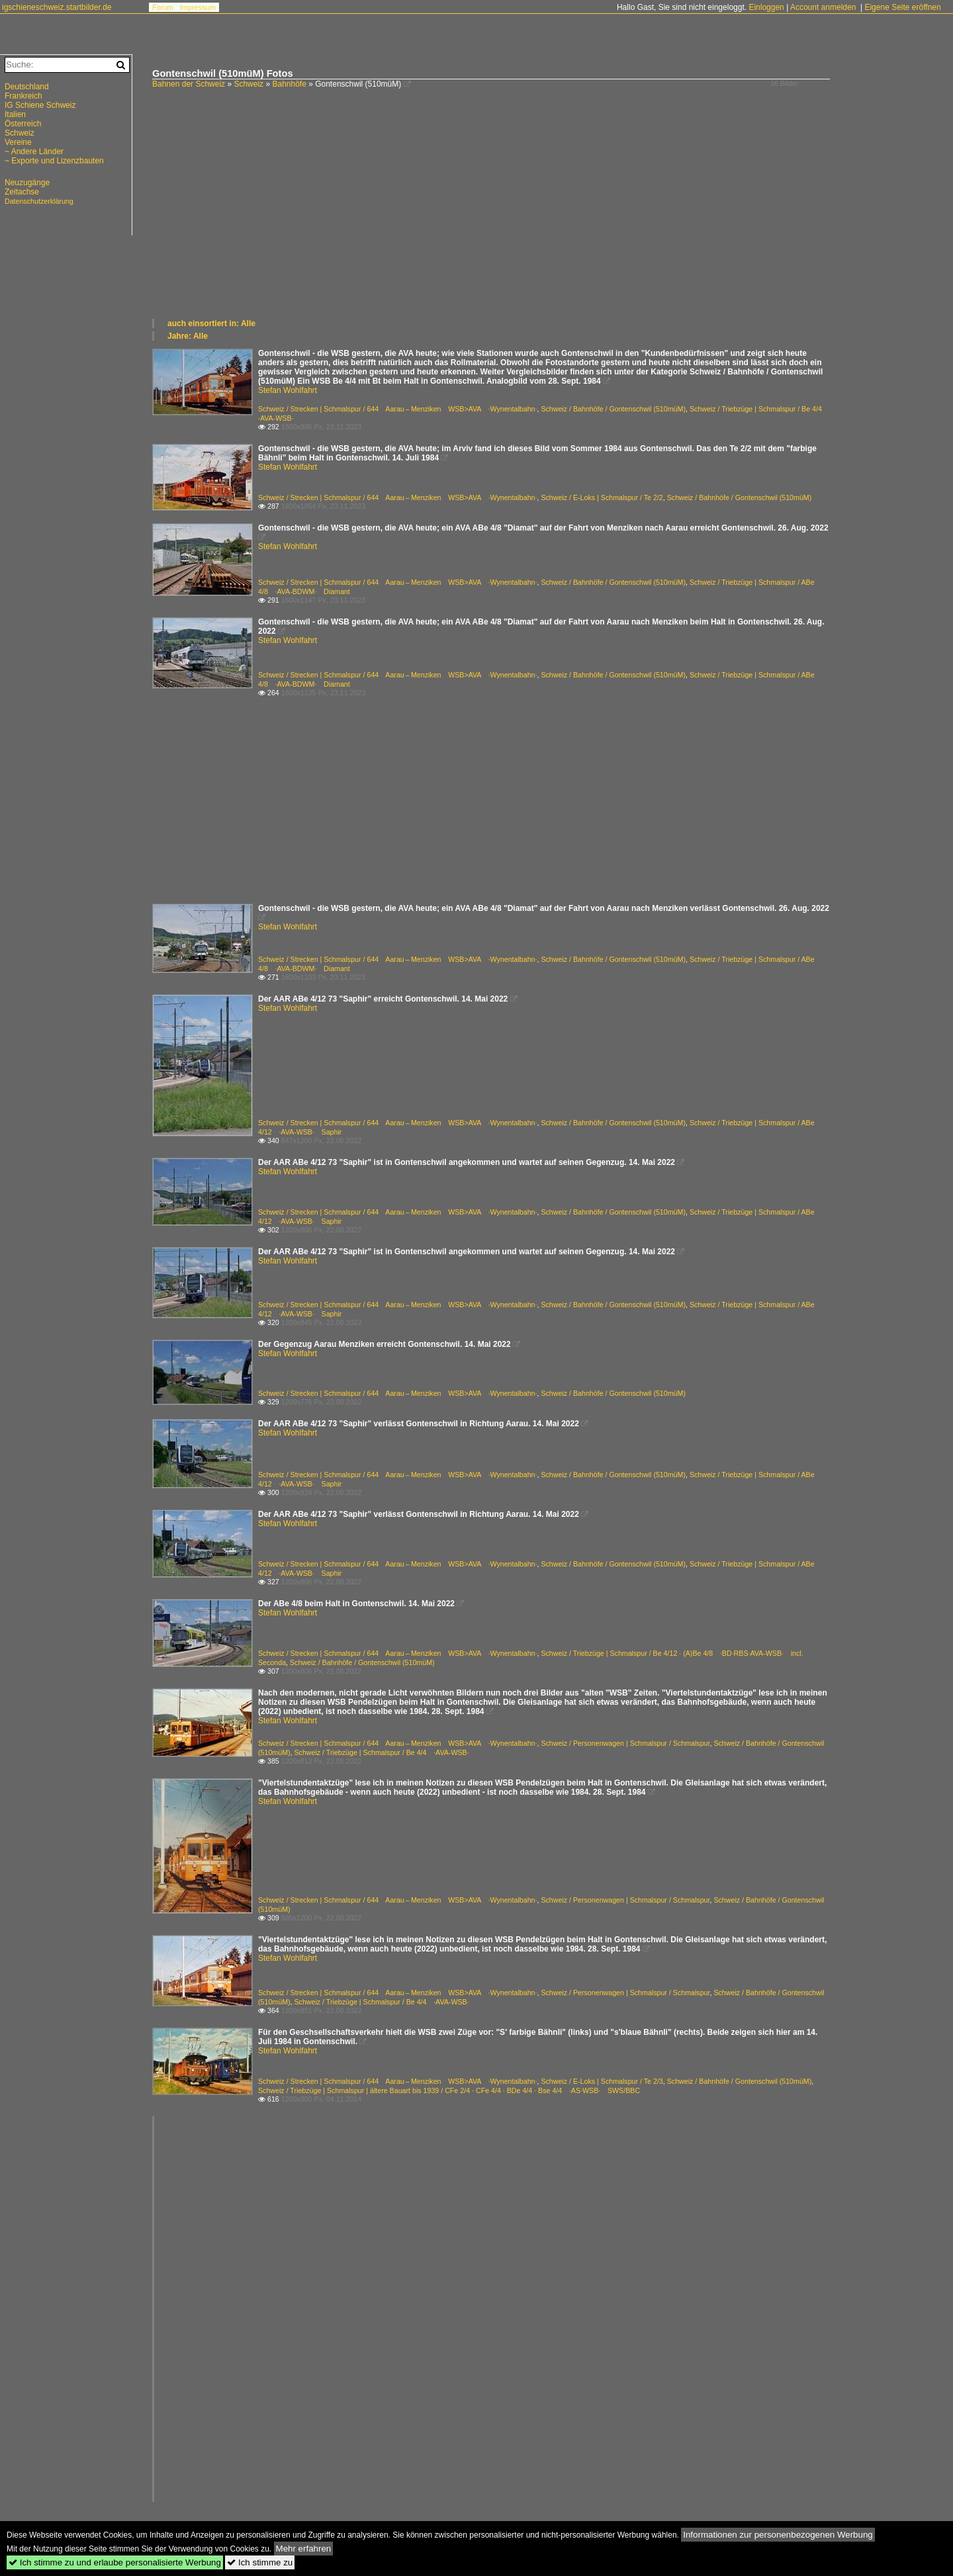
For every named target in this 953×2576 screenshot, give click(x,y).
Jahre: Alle (187, 336)
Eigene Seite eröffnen (902, 7)
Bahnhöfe (289, 84)
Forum (162, 7)
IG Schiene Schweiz (40, 105)
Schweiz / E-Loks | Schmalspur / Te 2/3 (601, 2081)
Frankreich (23, 96)
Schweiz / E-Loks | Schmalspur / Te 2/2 (601, 497)
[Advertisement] (546, 218)
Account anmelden (823, 7)
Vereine (18, 142)
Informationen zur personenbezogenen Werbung (778, 2535)
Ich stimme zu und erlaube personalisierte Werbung (115, 2562)
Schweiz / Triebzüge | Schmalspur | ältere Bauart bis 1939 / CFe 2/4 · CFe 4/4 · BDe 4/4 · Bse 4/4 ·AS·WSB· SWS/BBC (449, 2090)
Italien (15, 114)
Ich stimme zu (260, 2562)
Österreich (23, 123)
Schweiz (248, 84)
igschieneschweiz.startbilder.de (56, 7)
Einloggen (766, 7)
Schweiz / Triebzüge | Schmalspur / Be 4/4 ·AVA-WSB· (381, 1752)
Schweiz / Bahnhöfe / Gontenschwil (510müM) (613, 409)
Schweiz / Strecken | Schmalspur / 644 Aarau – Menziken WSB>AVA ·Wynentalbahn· (397, 409)
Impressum (198, 7)
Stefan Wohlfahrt (287, 390)
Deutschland (27, 86)
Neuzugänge (27, 182)
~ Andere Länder (34, 151)
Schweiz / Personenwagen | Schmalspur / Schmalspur (625, 1743)
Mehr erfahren (304, 2549)
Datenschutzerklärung (39, 201)
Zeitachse (22, 191)
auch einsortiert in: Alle (211, 323)
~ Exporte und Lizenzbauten (54, 160)
